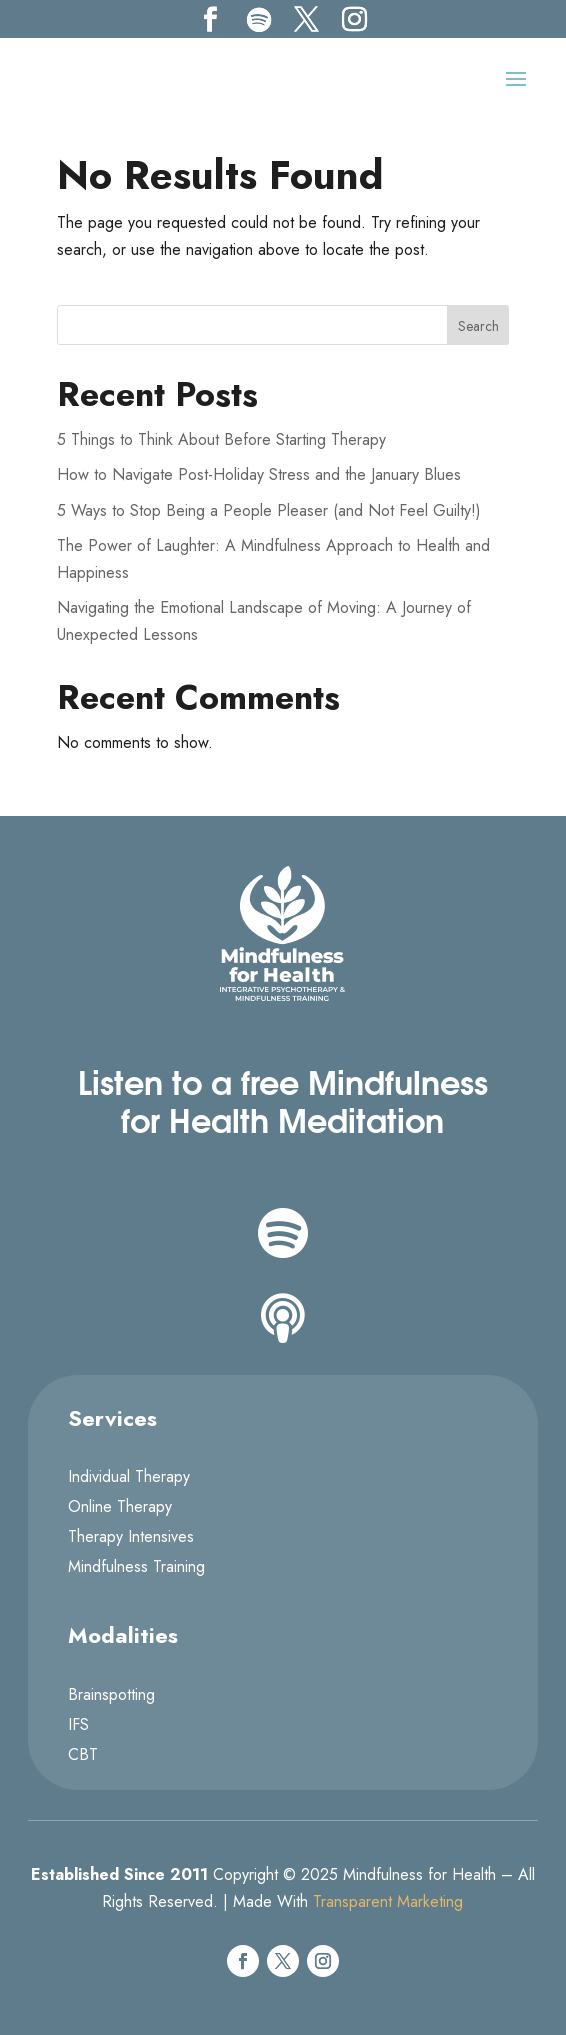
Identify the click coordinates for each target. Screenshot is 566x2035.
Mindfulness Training (136, 1569)
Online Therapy (120, 1509)
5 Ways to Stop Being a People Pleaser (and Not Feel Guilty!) (269, 510)
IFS (78, 1727)
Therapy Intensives (131, 1539)
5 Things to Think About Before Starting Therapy (221, 439)
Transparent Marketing (388, 1901)
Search (478, 326)
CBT (83, 1757)
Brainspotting (111, 1697)
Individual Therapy (129, 1479)
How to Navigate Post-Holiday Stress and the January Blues (259, 474)
